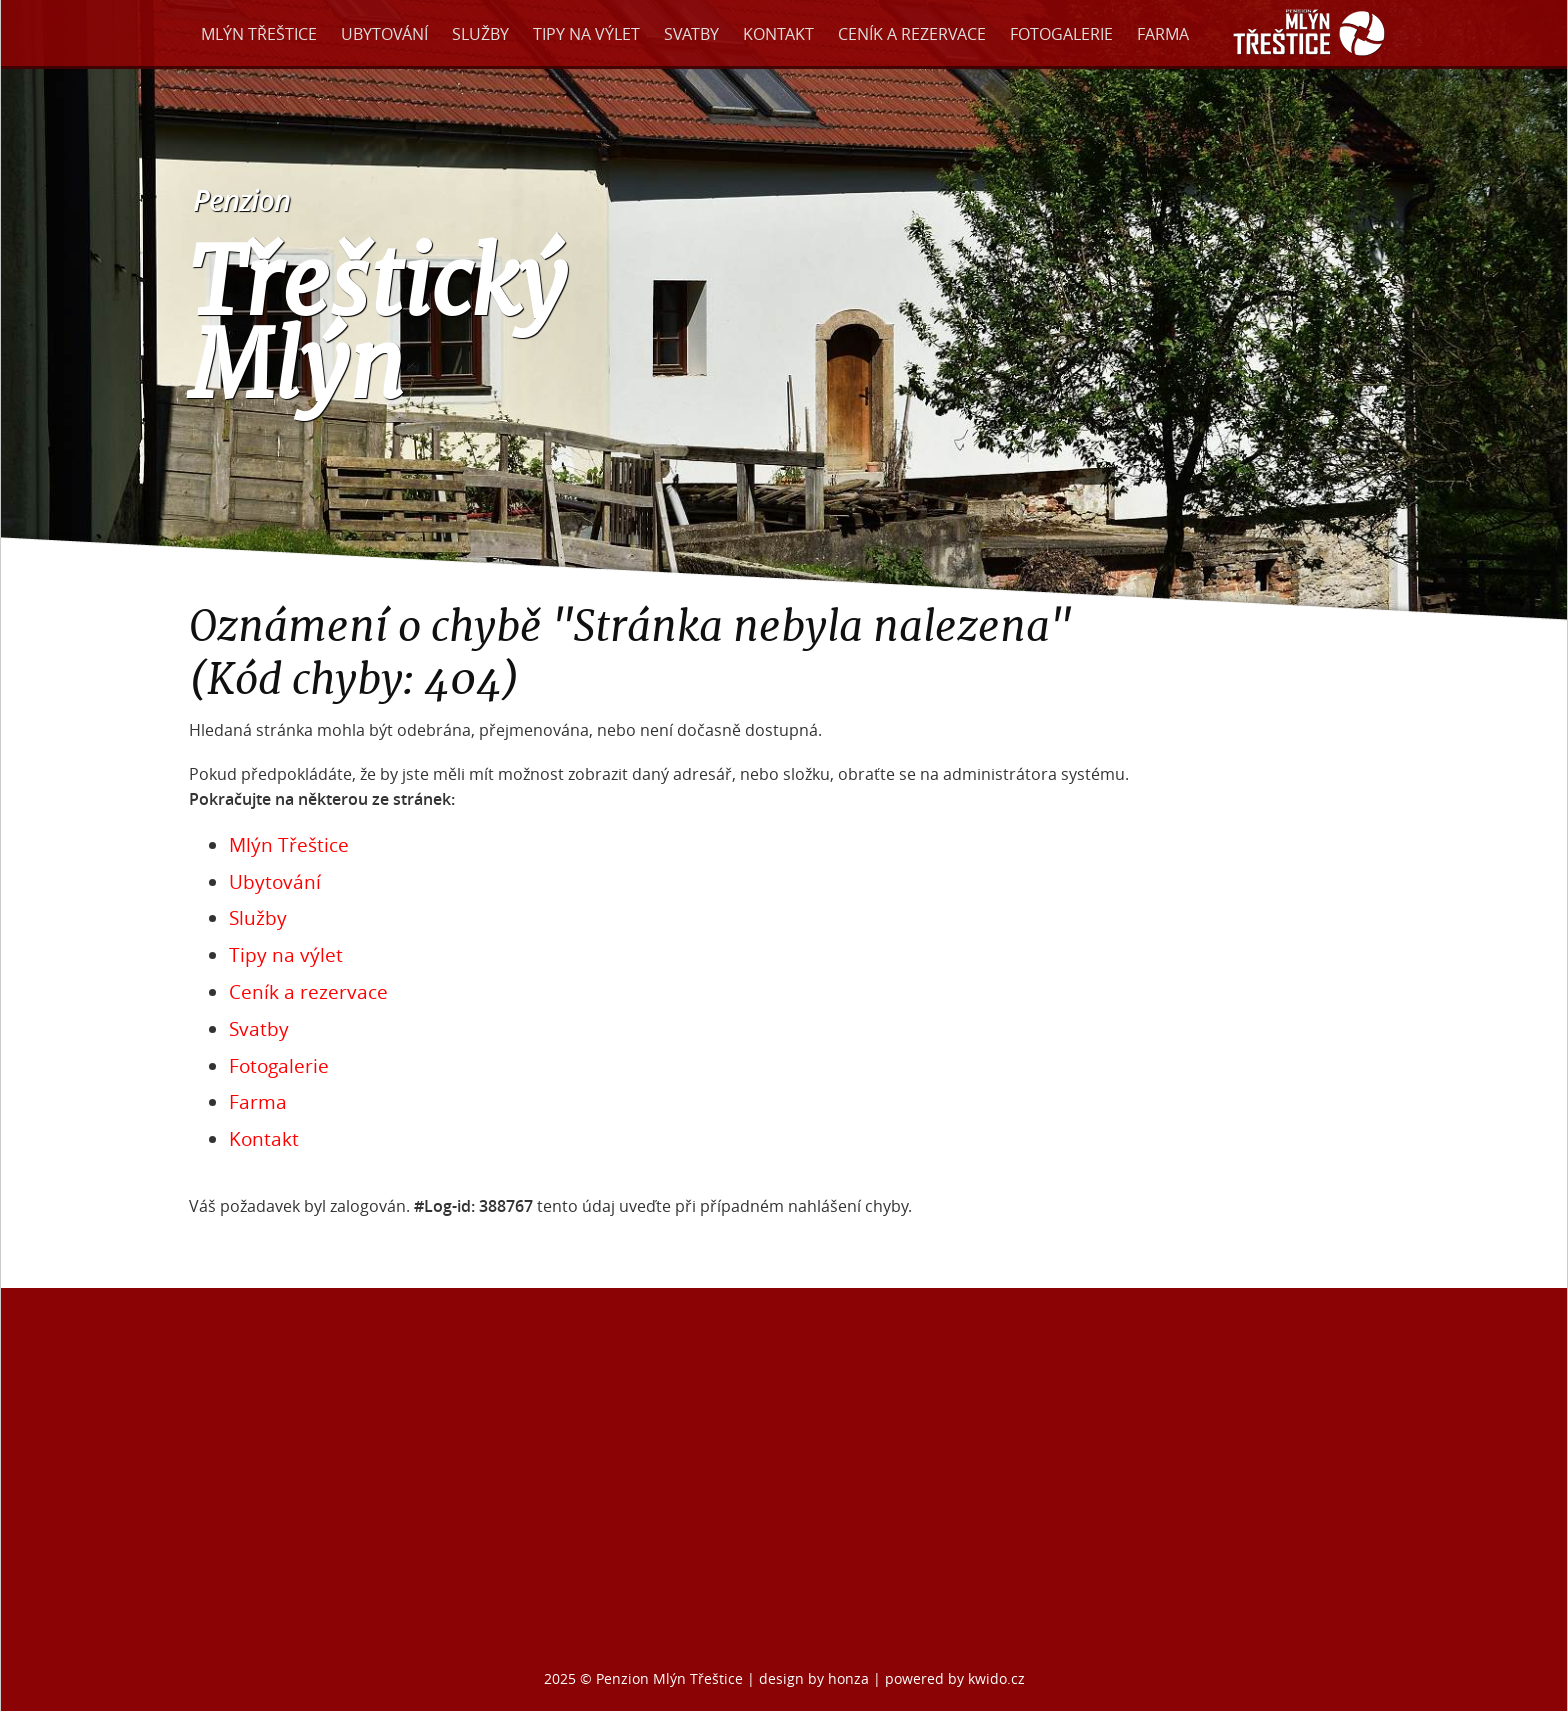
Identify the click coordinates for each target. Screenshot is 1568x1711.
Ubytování (384, 34)
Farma (1163, 34)
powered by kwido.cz (955, 1678)
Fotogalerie (1061, 34)
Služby (480, 34)
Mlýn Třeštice (259, 34)
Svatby (691, 34)
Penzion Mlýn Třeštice (669, 1678)
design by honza (816, 1678)
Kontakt (778, 34)
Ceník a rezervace (912, 34)
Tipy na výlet (586, 34)
